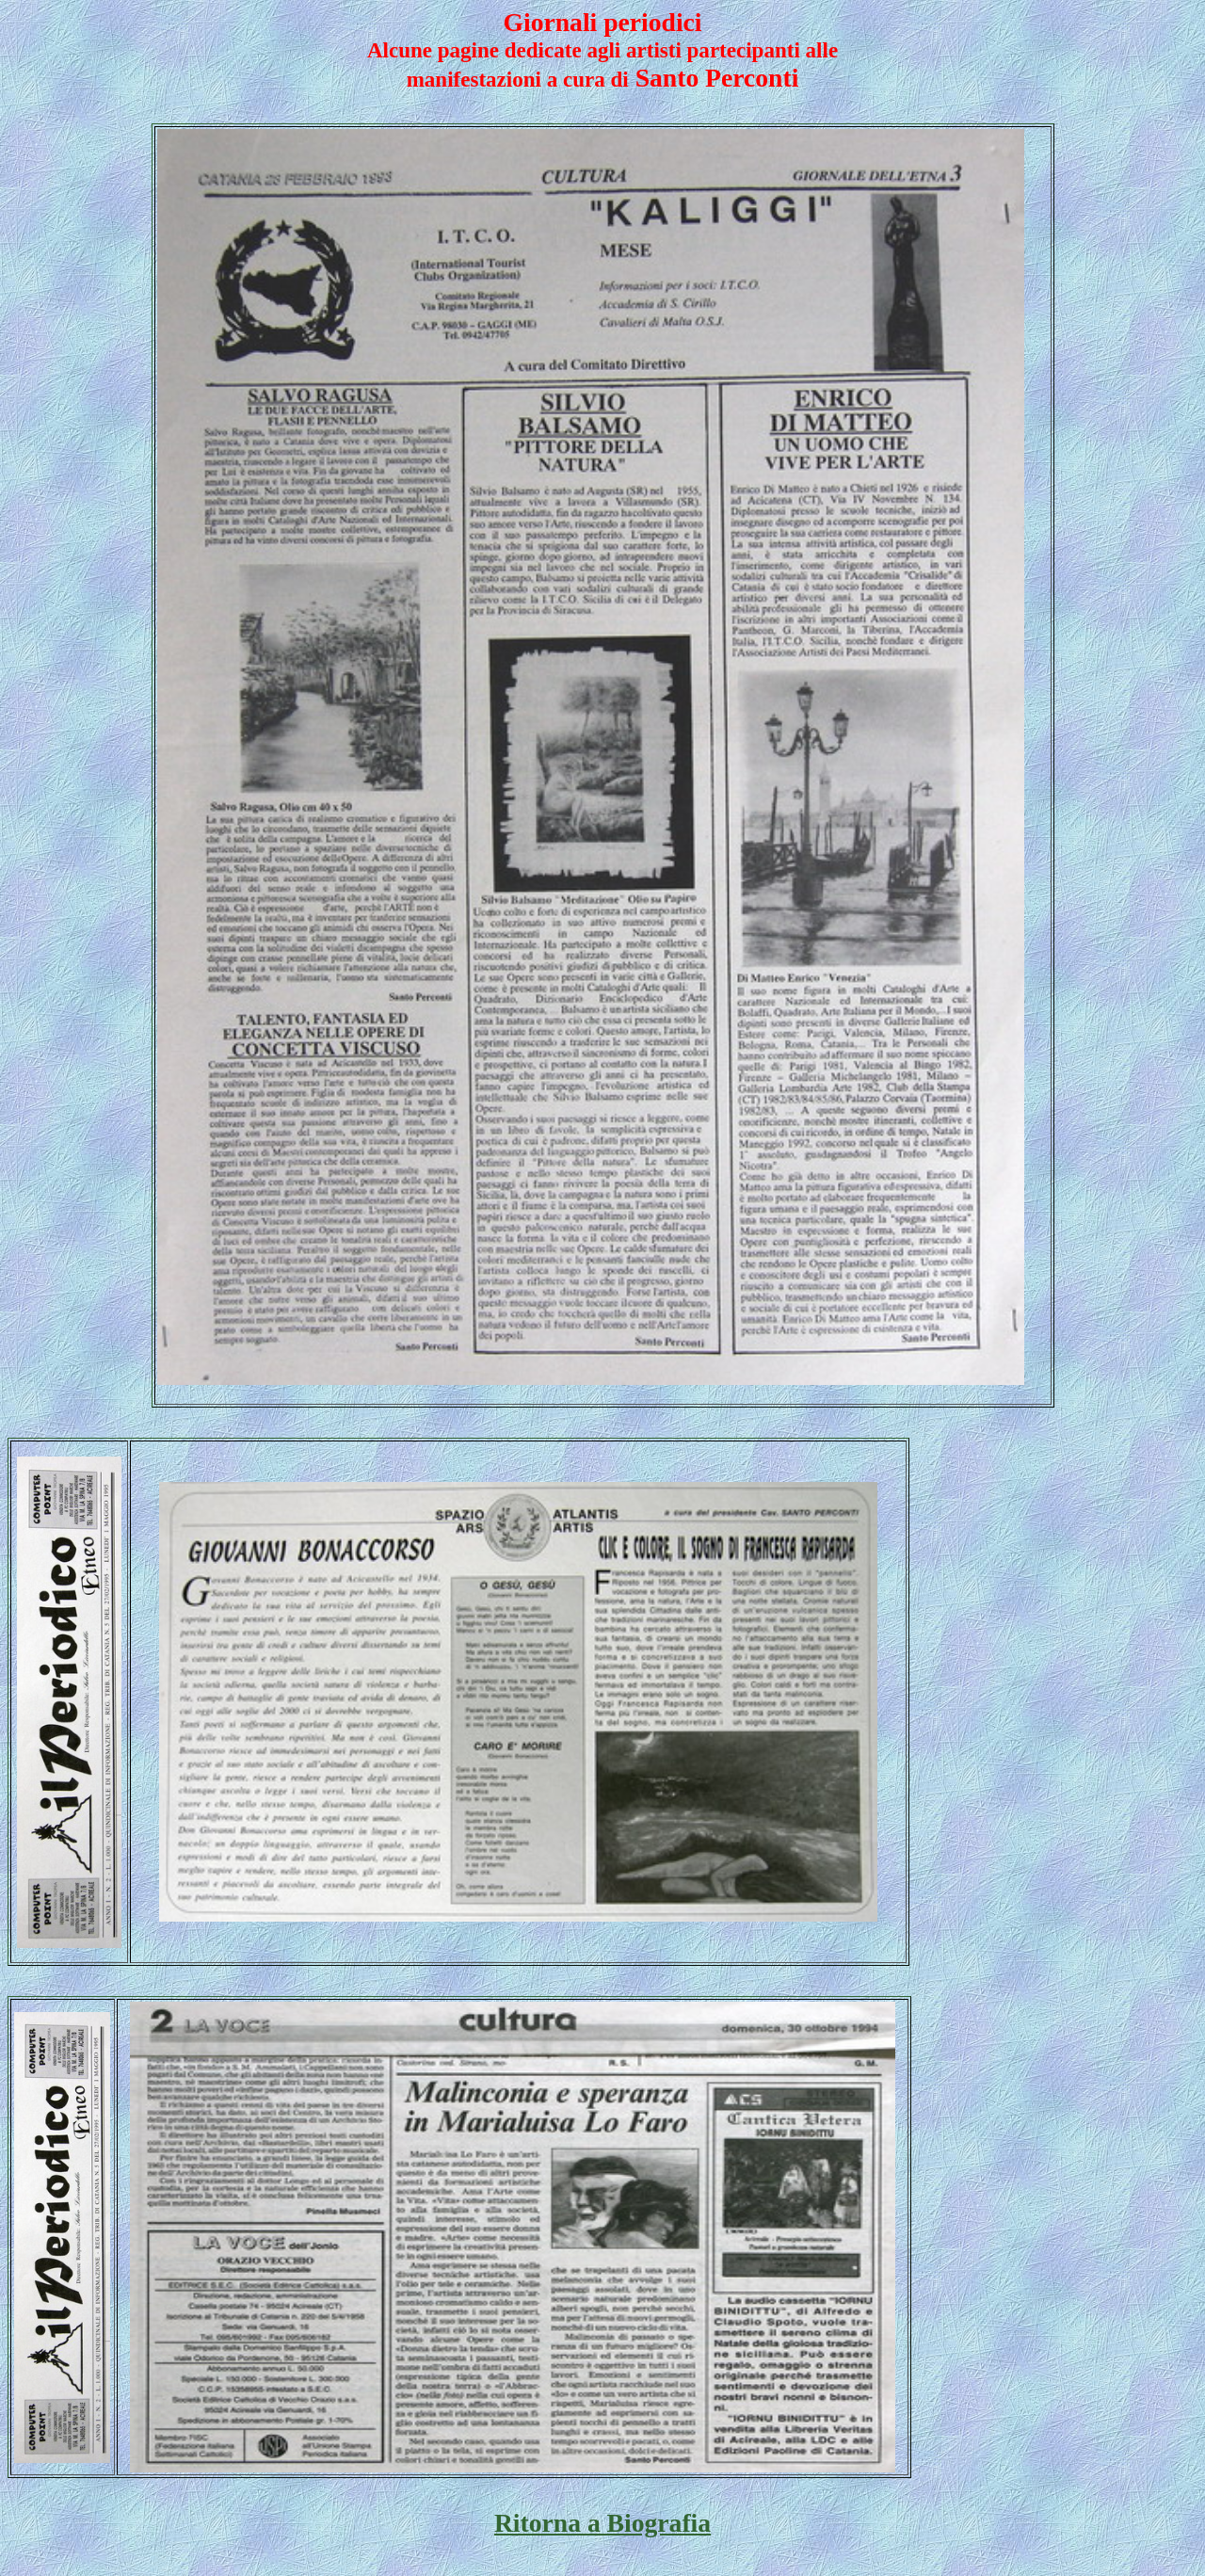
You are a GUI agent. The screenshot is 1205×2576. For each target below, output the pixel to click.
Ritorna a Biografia (602, 2522)
